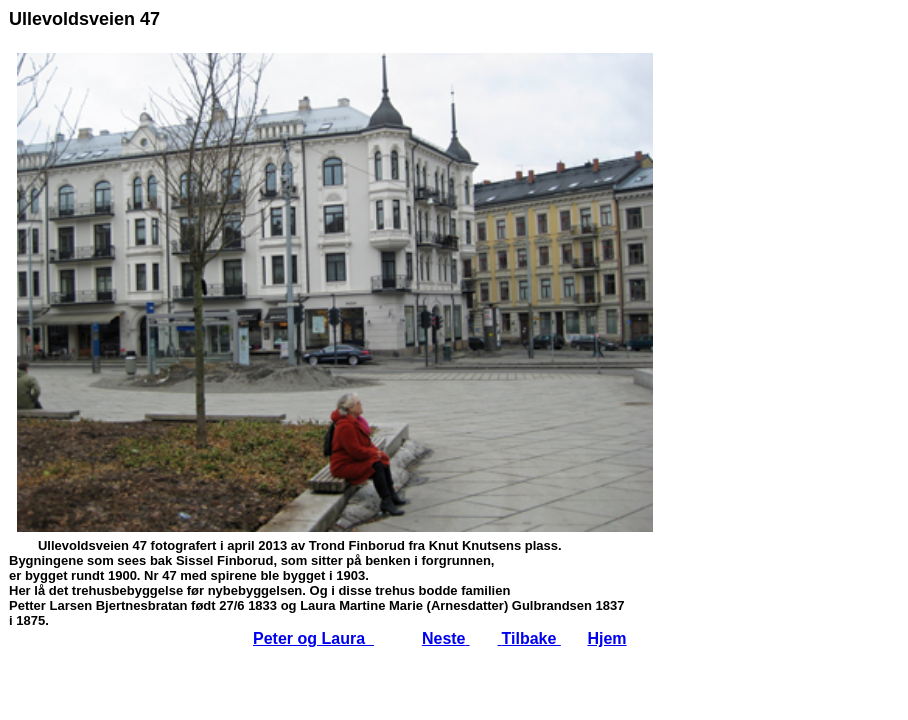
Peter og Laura (313, 638)
